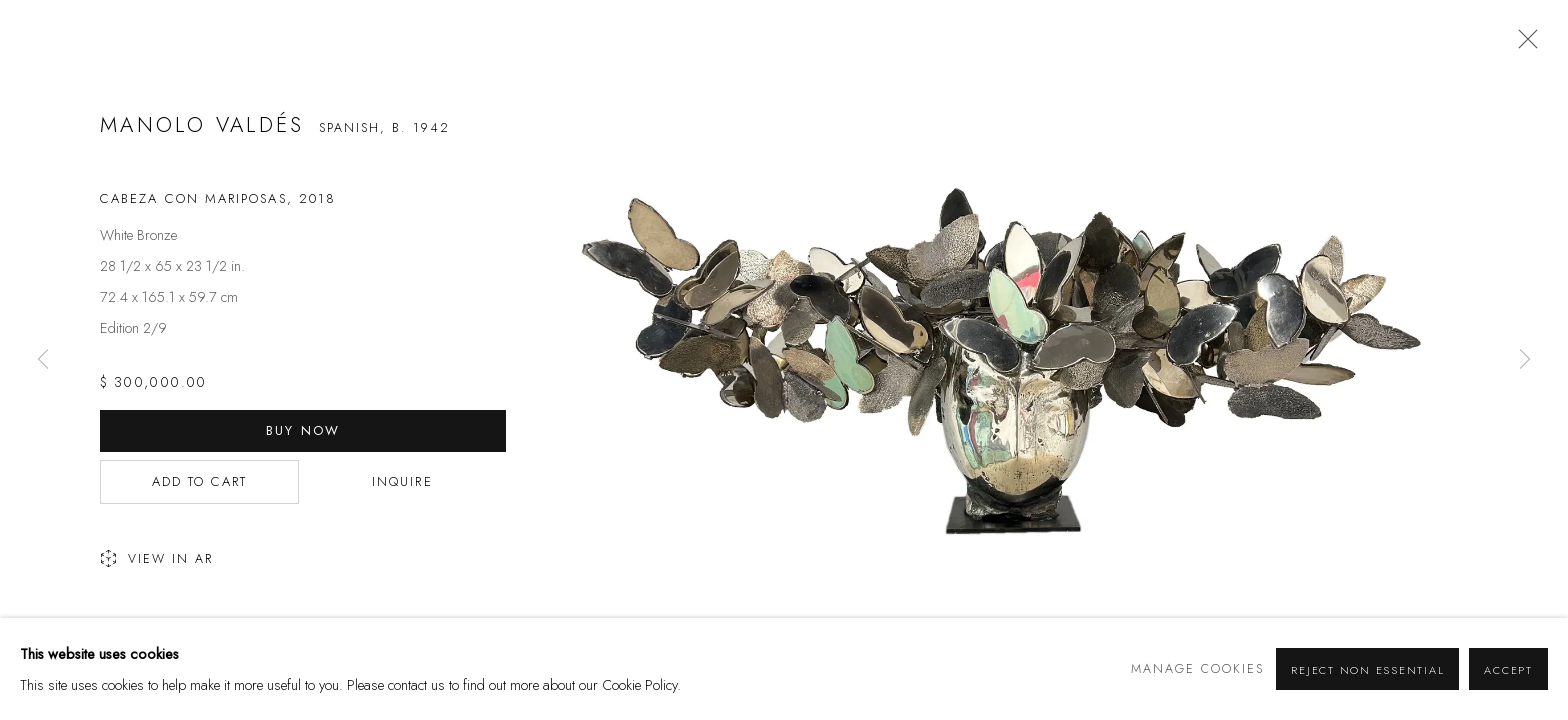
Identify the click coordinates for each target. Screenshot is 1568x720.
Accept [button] (1508, 670)
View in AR (156, 560)
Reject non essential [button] (1367, 670)
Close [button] (1523, 45)
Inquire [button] (402, 481)
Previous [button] (43, 360)
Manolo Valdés (202, 125)
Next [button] (1525, 360)
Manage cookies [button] (1197, 669)
